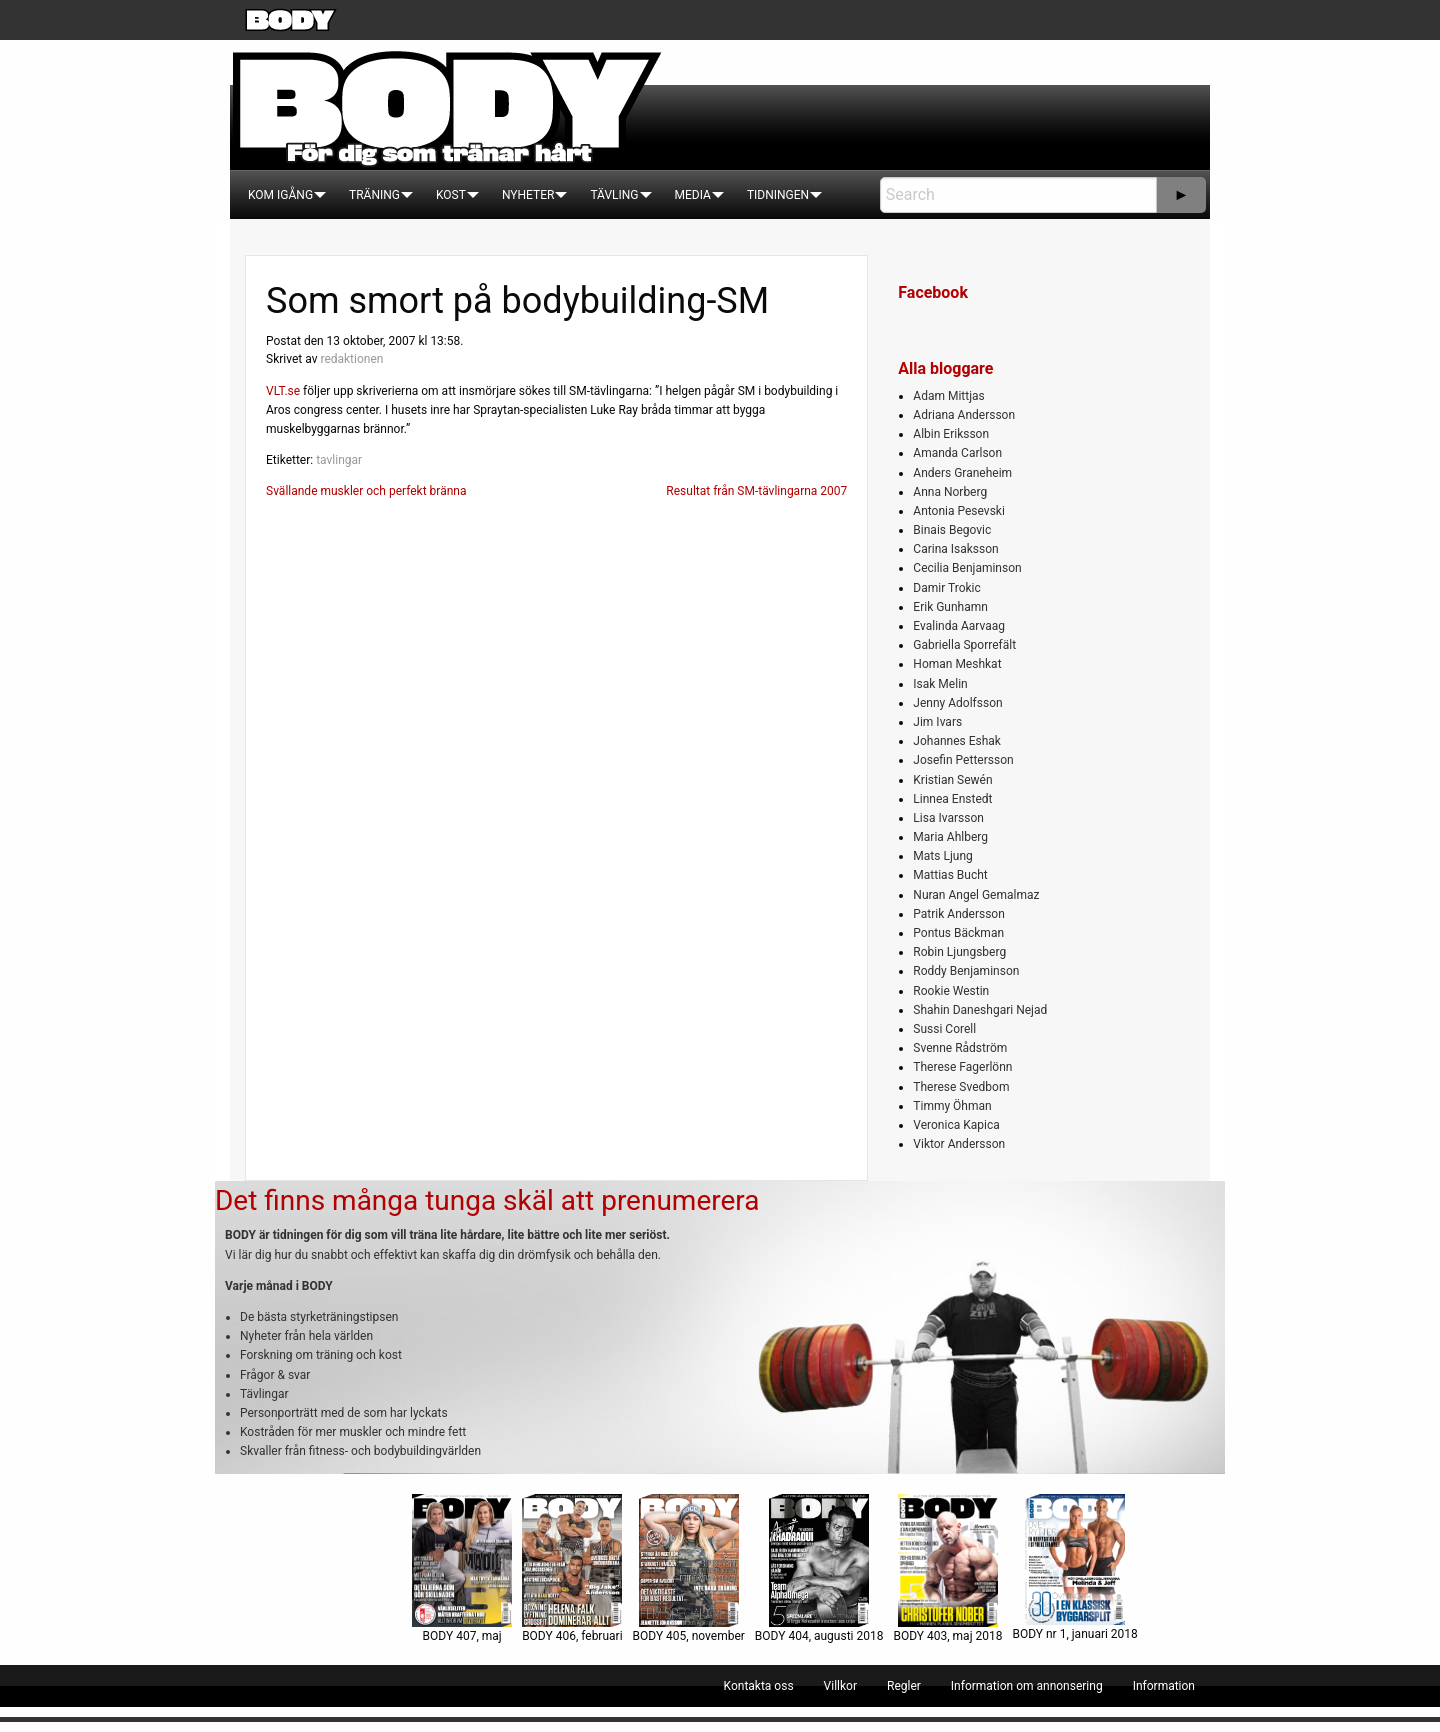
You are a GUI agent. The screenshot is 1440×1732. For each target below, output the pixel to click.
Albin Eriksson (951, 434)
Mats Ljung (942, 856)
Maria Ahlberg (950, 837)
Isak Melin (940, 684)
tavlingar (339, 460)
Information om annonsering (1027, 1686)
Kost (451, 195)
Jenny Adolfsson (957, 703)
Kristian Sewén (952, 780)
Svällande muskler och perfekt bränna (366, 491)
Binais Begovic (952, 530)
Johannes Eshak (957, 741)
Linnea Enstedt (952, 799)
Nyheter (528, 195)
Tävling (614, 195)
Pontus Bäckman (958, 933)
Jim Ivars (937, 722)
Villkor (840, 1686)
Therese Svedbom (961, 1087)
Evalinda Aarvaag (959, 626)
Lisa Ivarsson (948, 818)
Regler (904, 1686)
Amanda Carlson (957, 453)
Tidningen (778, 195)
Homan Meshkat (957, 664)
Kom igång (280, 195)
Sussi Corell (944, 1029)
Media (693, 195)
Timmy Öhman (952, 1106)
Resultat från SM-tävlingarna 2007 (756, 491)
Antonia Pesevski (959, 511)
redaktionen (351, 359)
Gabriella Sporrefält (964, 645)
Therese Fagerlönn (962, 1067)
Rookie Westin (951, 991)
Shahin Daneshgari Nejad (980, 1010)
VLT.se (283, 391)
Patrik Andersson (959, 914)
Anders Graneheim (962, 473)
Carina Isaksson (955, 549)
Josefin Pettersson (963, 760)
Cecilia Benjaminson (967, 568)
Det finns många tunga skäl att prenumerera (487, 1200)
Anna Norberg (950, 492)
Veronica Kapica (956, 1125)
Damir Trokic (946, 588)
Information (1164, 1686)
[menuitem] (280, 195)
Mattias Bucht (950, 875)
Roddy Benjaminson (966, 971)
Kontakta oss (759, 1686)
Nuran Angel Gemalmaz (976, 895)
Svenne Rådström (960, 1048)
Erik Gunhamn (950, 607)
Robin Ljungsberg (959, 952)
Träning (374, 195)
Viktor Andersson (959, 1144)
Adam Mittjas (948, 396)
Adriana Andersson (964, 415)
